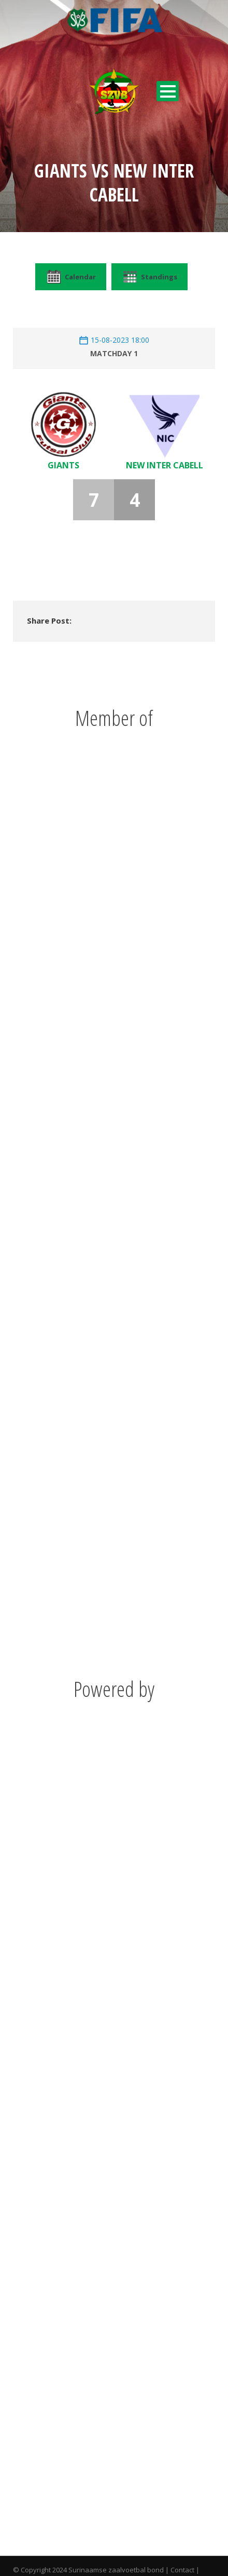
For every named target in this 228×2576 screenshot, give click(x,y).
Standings (149, 276)
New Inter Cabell (164, 465)
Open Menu (167, 91)
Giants (63, 465)
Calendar (71, 276)
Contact (182, 2569)
